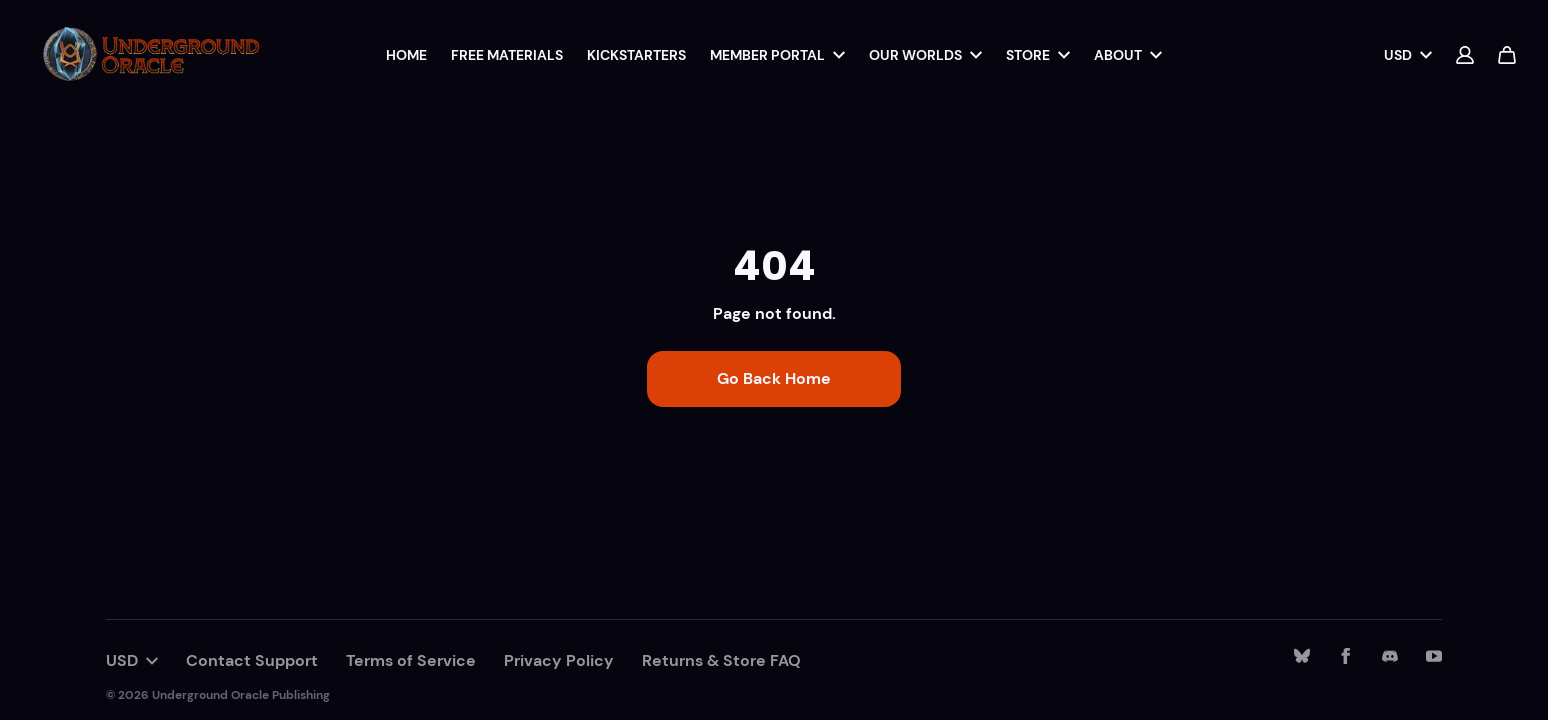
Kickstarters (636, 55)
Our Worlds (925, 55)
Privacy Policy (559, 660)
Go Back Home (774, 378)
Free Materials (507, 55)
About (1128, 55)
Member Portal (777, 55)
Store (1038, 55)
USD (1408, 55)
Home (406, 55)
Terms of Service (411, 660)
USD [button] (132, 660)
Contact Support (252, 660)
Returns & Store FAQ (721, 660)
